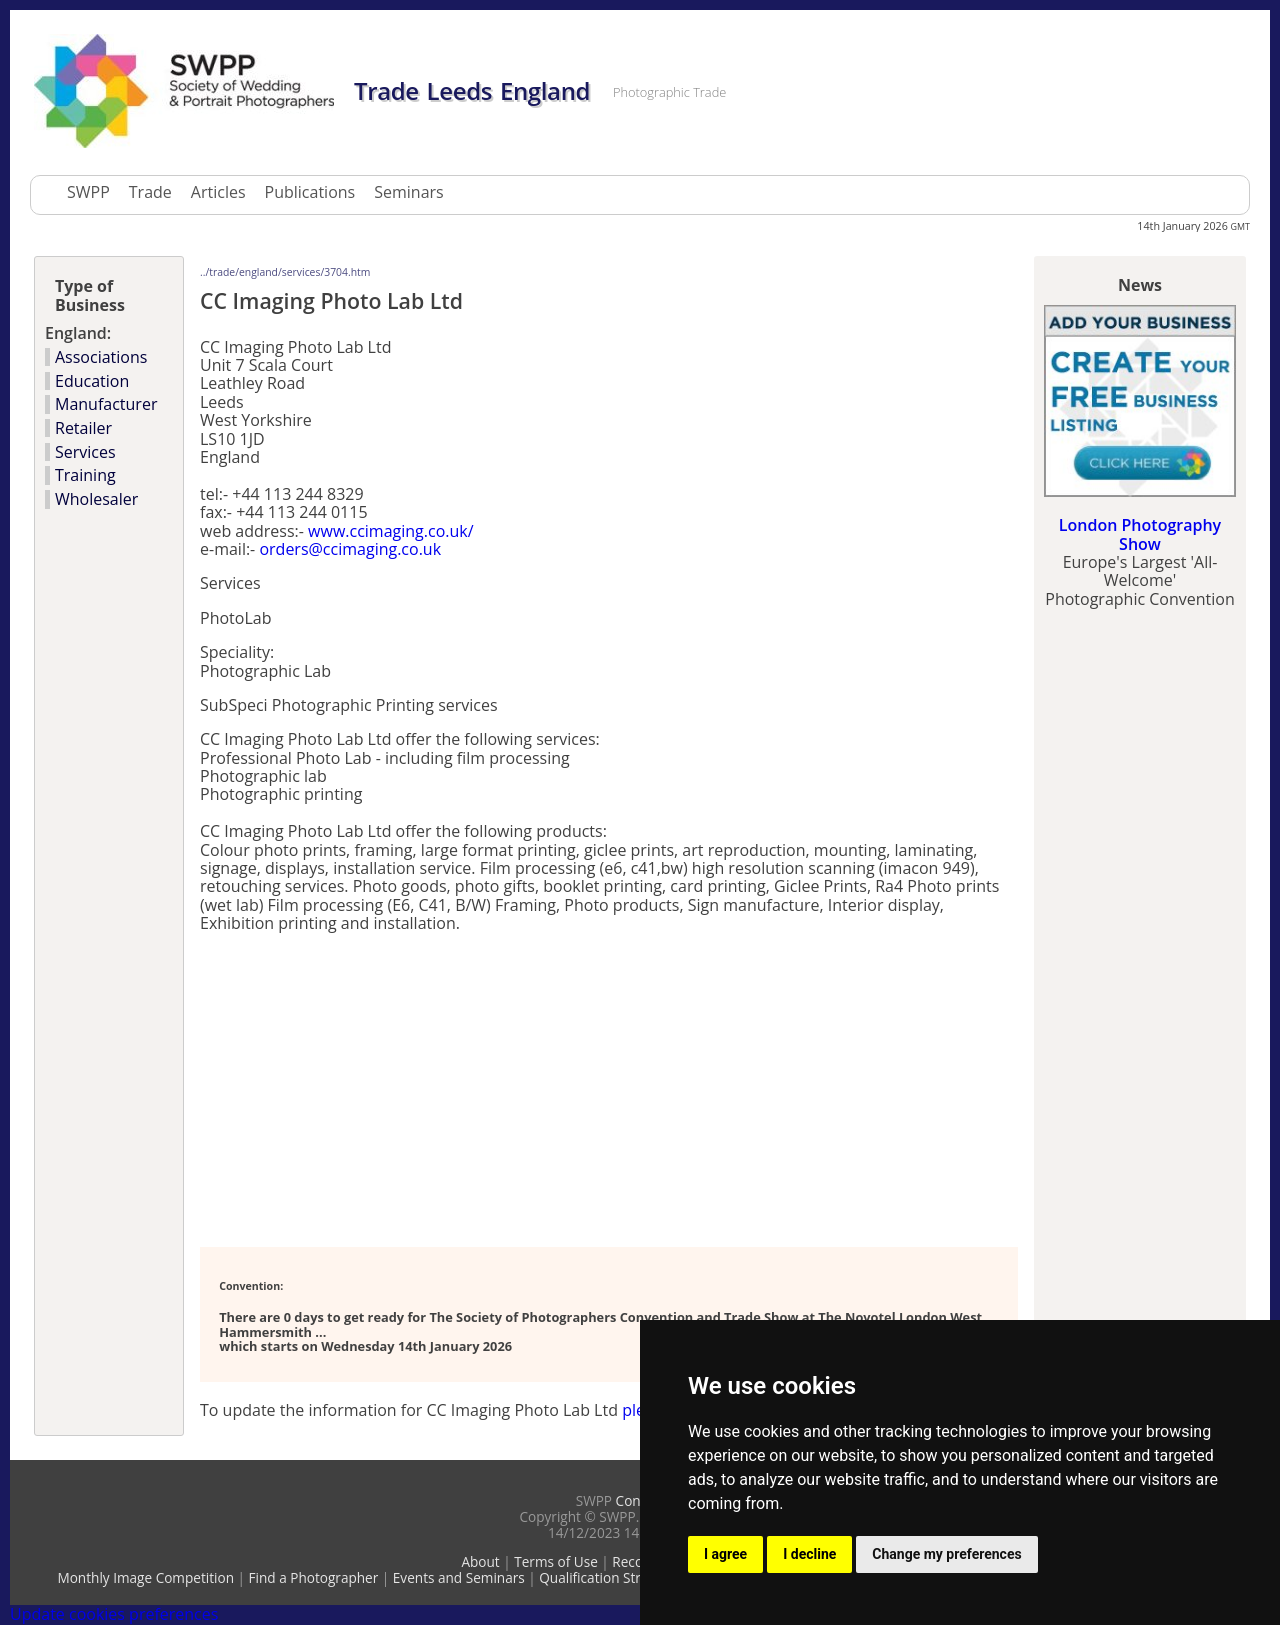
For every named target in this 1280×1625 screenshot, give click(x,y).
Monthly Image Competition (145, 1577)
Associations (101, 357)
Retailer (83, 428)
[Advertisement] (434, 1089)
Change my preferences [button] (946, 1554)
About (480, 1561)
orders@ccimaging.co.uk (350, 549)
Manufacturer (106, 404)
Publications (310, 192)
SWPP (88, 192)
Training (85, 475)
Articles (218, 192)
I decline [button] (809, 1554)
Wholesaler (96, 499)
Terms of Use (556, 1561)
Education (92, 381)
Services (85, 452)
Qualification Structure (610, 1577)
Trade (150, 192)
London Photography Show (1140, 534)
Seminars (408, 192)
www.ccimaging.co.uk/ (390, 531)
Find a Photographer (314, 1577)
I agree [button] (725, 1554)
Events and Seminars (459, 1577)
